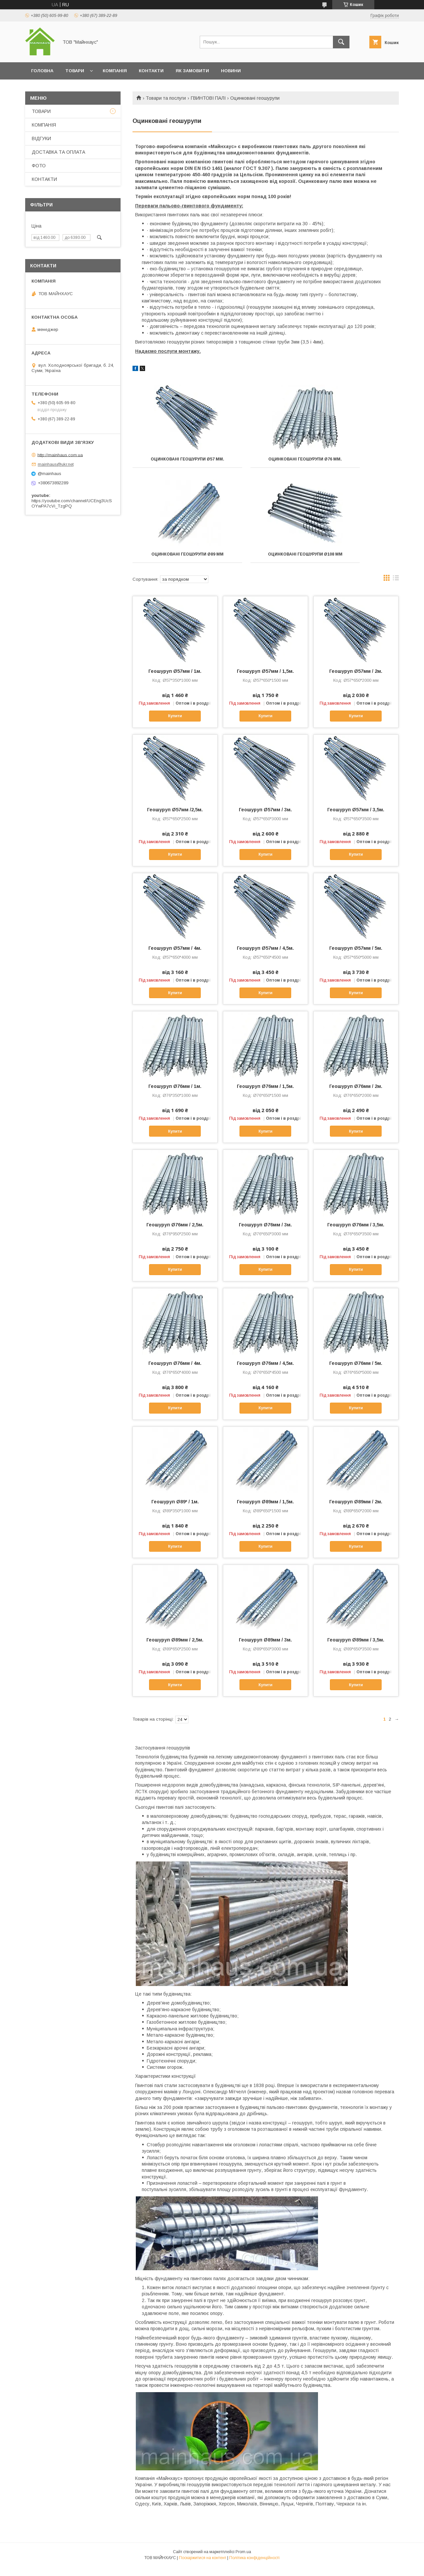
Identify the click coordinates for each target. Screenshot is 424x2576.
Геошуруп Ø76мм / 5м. (355, 1372)
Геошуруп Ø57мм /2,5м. (175, 819)
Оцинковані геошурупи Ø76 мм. (265, 461)
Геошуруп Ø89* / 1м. (175, 1511)
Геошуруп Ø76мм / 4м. (174, 1372)
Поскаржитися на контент (202, 2567)
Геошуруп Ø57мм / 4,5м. (265, 957)
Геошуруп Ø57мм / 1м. (174, 680)
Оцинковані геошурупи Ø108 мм (174, 561)
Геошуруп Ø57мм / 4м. (174, 957)
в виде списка (396, 588)
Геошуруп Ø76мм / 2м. (355, 1095)
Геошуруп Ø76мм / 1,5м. (265, 1095)
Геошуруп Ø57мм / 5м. (355, 957)
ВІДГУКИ (41, 138)
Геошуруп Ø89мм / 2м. (355, 1511)
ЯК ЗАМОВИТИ (192, 70)
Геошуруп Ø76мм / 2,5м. (174, 1234)
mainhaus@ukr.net (56, 464)
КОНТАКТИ (151, 70)
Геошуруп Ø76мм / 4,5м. (265, 1372)
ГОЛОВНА (42, 70)
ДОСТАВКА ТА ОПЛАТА (58, 152)
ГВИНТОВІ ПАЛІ (208, 98)
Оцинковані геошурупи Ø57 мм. (174, 461)
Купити (175, 725)
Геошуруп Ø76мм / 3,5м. (355, 1234)
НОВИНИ (231, 70)
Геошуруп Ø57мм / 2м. (355, 680)
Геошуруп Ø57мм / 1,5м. (265, 680)
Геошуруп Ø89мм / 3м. (265, 1649)
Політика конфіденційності (254, 2567)
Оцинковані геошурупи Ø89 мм (357, 461)
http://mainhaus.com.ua (60, 454)
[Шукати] (341, 42)
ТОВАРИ (74, 70)
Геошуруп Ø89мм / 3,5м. (355, 1649)
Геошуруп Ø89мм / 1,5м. (265, 1511)
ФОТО (39, 165)
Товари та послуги (166, 98)
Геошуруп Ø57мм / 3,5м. (355, 819)
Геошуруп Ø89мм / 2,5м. (174, 1649)
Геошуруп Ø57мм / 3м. (265, 819)
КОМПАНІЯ (115, 70)
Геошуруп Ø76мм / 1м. (174, 1095)
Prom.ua (243, 2561)
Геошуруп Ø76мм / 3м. (265, 1234)
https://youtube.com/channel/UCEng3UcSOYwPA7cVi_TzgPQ (71, 503)
